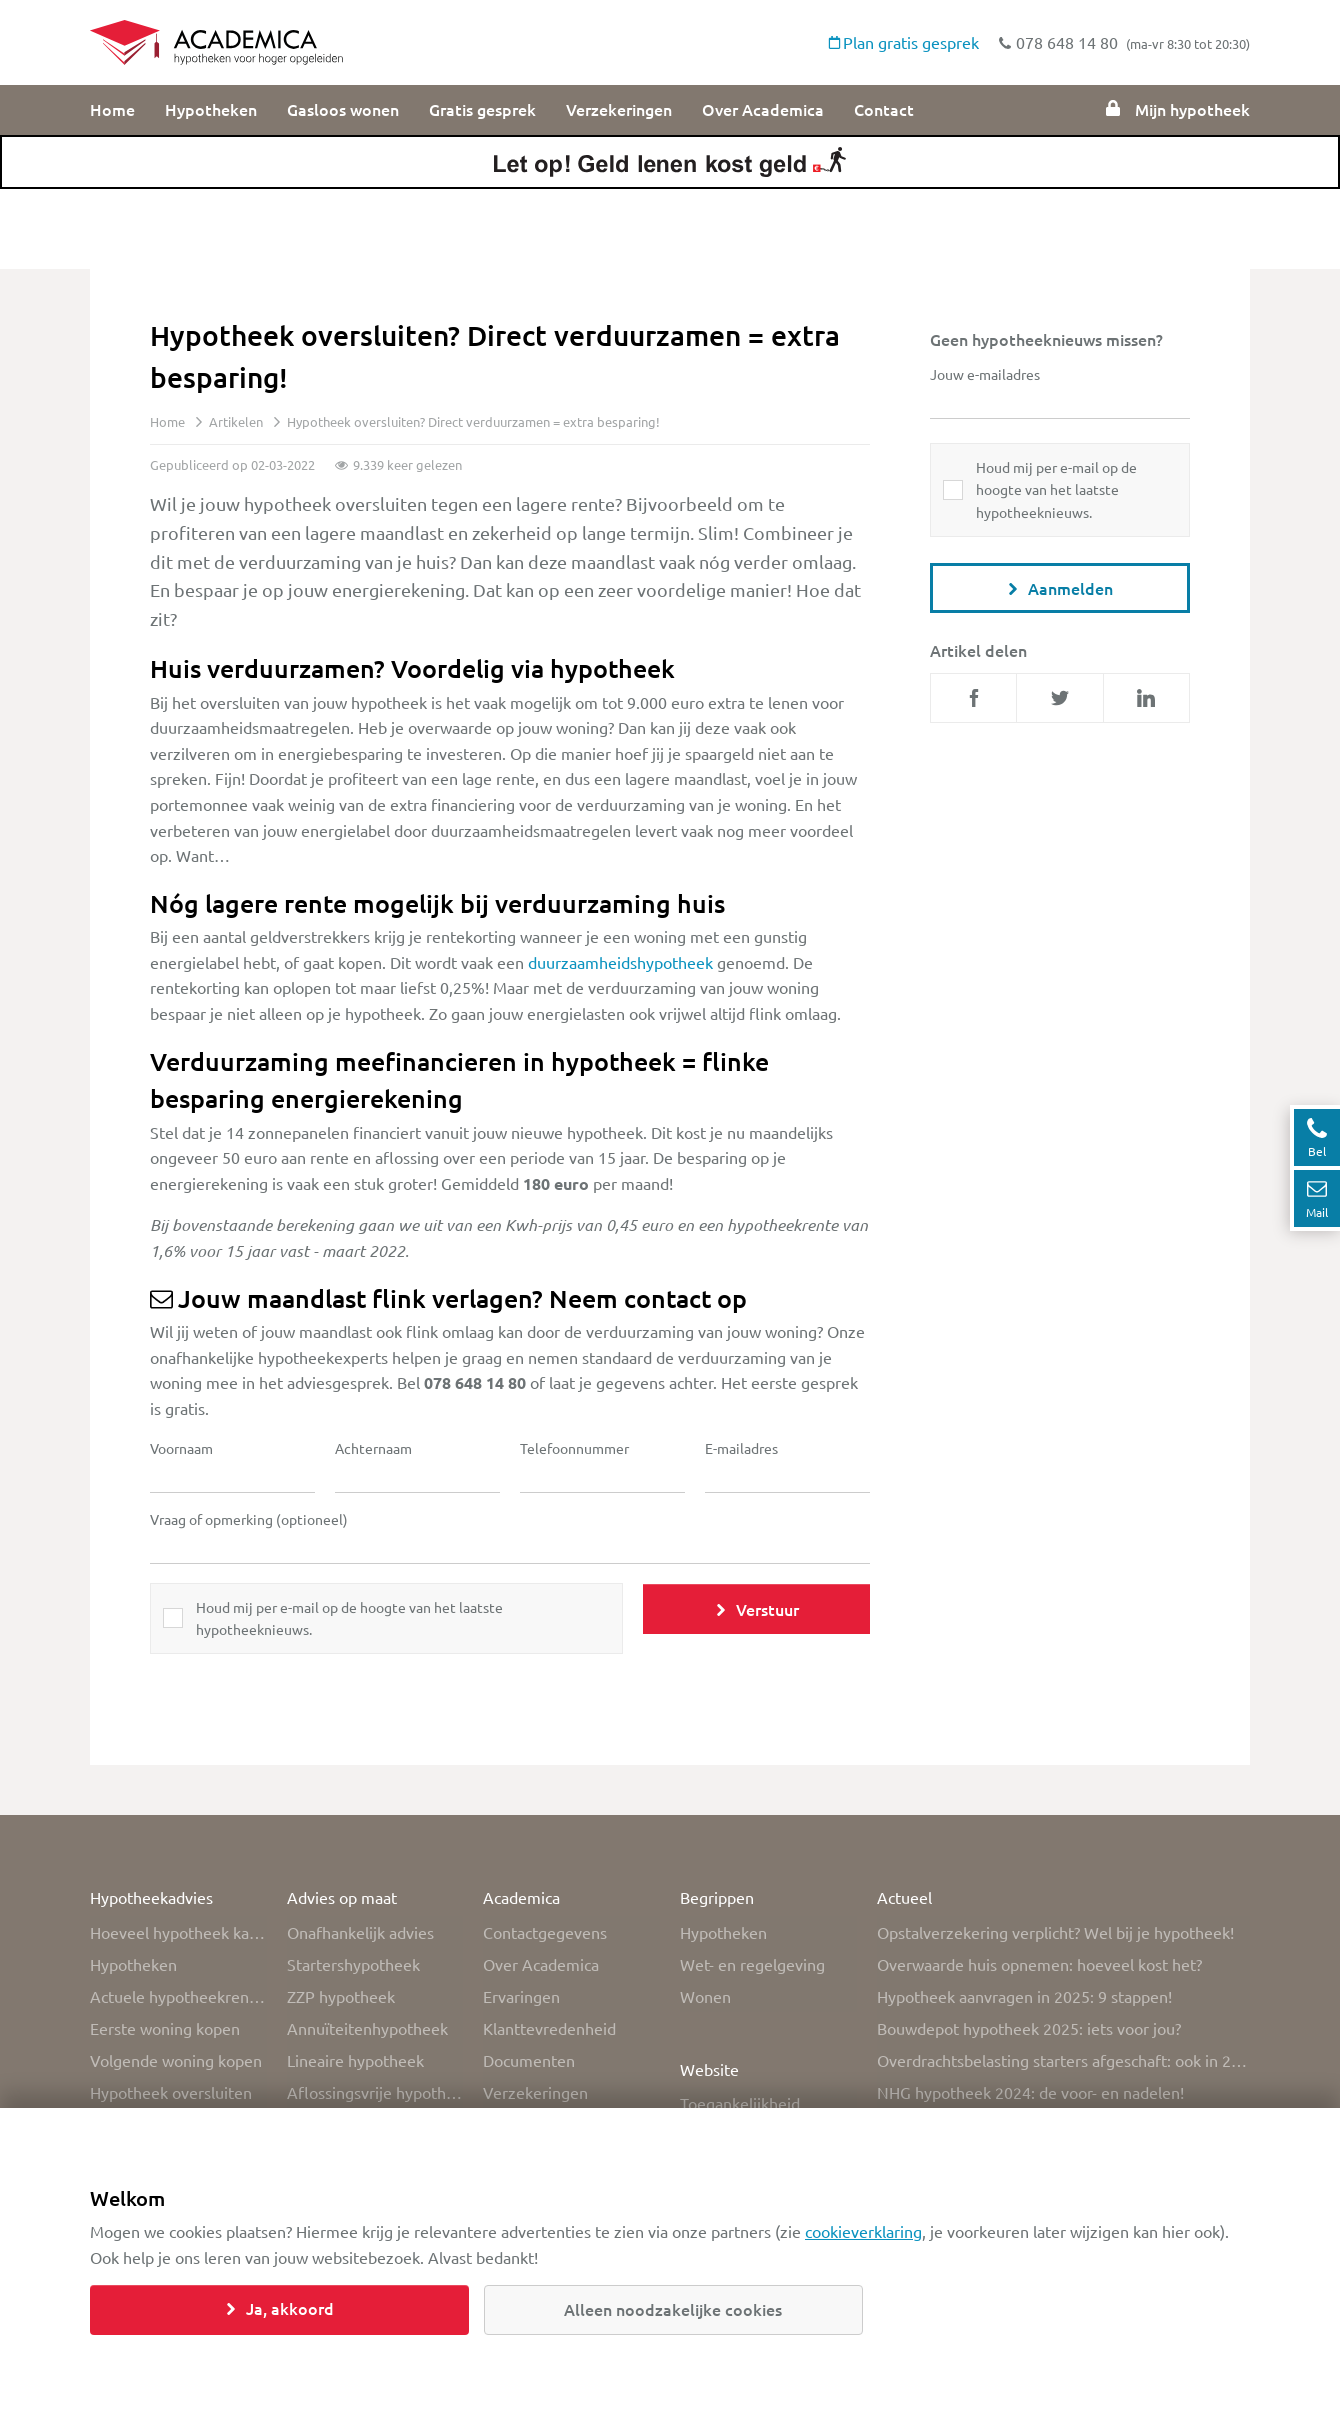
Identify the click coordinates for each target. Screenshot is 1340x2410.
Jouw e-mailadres (985, 374)
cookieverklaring (863, 2231)
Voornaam (181, 1448)
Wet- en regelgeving (752, 1964)
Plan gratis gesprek (903, 42)
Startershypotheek (353, 1964)
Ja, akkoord (279, 2308)
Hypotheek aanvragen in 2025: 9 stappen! (1024, 1996)
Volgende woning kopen (176, 2060)
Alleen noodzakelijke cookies (673, 2309)
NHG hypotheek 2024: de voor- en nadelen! (1030, 2092)
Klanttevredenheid (549, 2028)
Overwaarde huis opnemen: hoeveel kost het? (1039, 1964)
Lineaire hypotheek (355, 2060)
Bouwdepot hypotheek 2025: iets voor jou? (1029, 2028)
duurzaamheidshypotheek (620, 962)
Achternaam (373, 1448)
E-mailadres (741, 1448)
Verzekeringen (619, 109)
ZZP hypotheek (341, 1996)
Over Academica (763, 109)
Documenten (529, 2060)
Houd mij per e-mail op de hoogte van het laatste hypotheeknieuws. (349, 1618)
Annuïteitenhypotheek (367, 2028)
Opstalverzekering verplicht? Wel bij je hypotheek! (1055, 1932)
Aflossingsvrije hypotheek (375, 2092)
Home (112, 109)
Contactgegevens (545, 1932)
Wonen (705, 1996)
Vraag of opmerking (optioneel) (249, 1519)
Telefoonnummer (574, 1448)
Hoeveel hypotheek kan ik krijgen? (178, 1932)
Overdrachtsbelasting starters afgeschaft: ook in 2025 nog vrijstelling (1063, 2060)
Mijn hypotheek (1177, 109)
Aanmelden (1060, 588)
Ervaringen (521, 1996)
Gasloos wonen (343, 109)
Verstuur (757, 1609)
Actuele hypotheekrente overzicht (178, 1996)
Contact (884, 109)
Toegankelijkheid (740, 2103)
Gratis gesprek (482, 109)
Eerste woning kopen (165, 2028)
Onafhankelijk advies (360, 1932)
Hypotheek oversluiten (171, 2092)
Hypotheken (211, 109)
